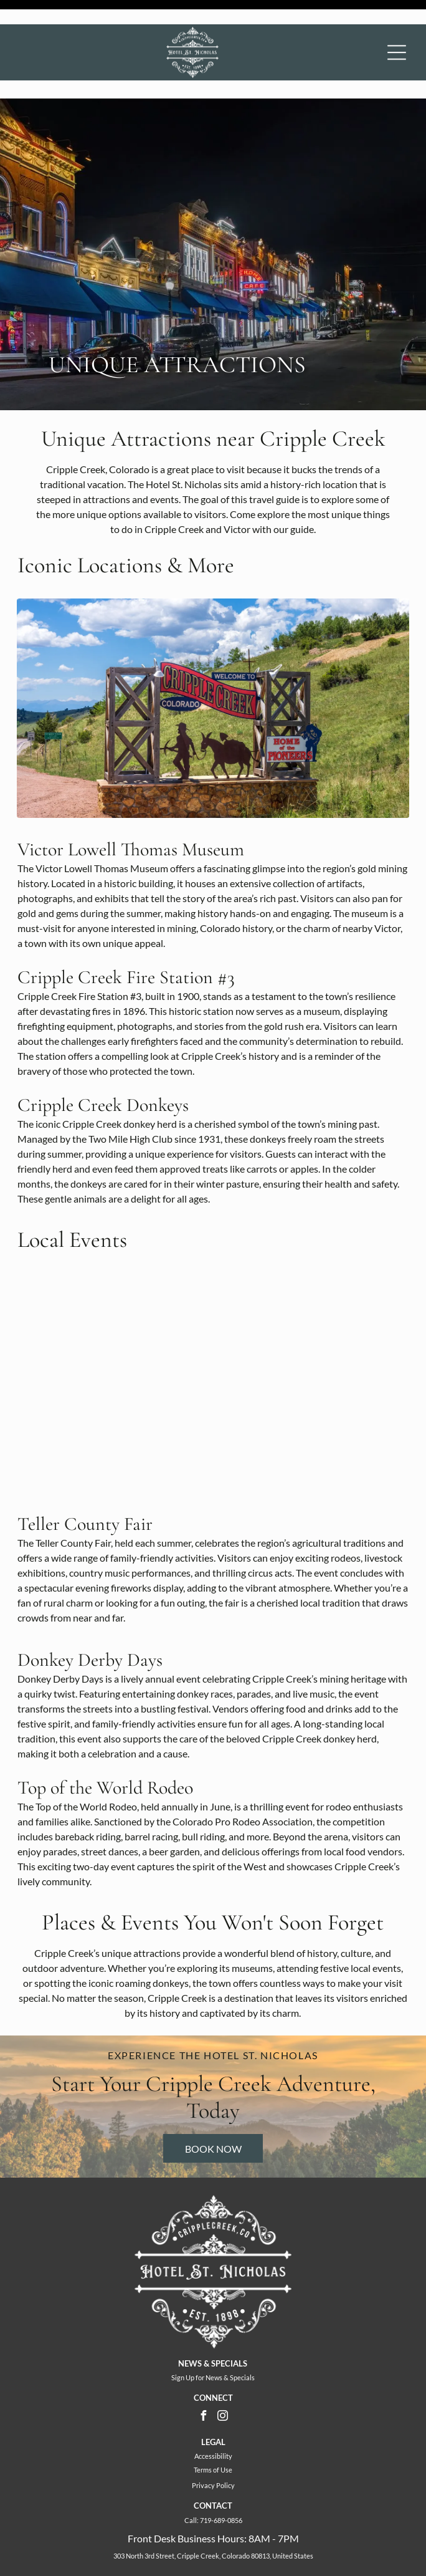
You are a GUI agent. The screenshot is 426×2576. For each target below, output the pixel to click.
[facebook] (204, 2375)
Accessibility (213, 2414)
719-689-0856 (221, 2478)
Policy (225, 2443)
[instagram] (223, 2375)
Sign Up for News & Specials (213, 2335)
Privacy (203, 2443)
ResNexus (278, 2541)
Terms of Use (213, 2427)
